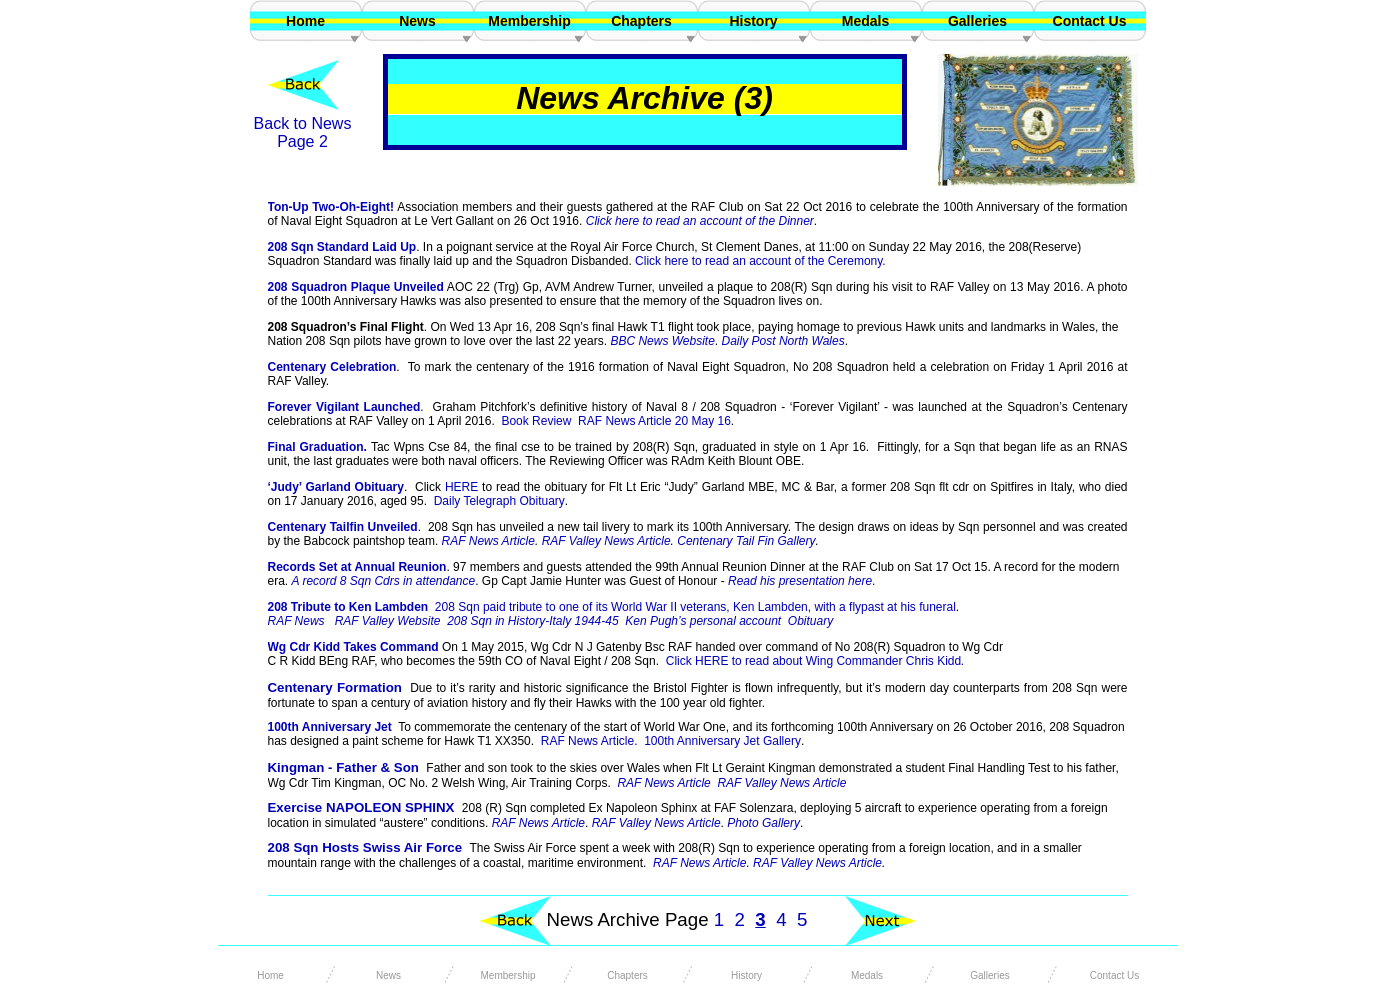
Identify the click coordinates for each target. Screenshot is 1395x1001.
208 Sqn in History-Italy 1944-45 (532, 621)
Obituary (810, 621)
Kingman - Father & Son (343, 767)
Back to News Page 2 (303, 132)
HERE (461, 487)
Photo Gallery (763, 823)
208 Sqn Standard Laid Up (342, 247)
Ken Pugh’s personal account (703, 621)
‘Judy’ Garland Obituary (336, 487)
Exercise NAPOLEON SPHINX (361, 807)
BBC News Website (662, 341)
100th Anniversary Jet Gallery (722, 741)
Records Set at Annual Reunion (357, 567)
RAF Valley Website (388, 621)
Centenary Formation (335, 687)
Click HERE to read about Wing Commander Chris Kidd (818, 661)
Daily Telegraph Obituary (499, 501)
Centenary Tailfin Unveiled (343, 527)
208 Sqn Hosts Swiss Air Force (365, 847)
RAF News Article (699, 863)
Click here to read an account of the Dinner (700, 221)
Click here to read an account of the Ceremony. (760, 261)
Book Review (536, 421)
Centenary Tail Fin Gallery (746, 541)
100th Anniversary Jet (330, 727)
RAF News (296, 621)
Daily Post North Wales (783, 341)
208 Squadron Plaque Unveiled (356, 287)
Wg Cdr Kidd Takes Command (353, 647)
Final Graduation (316, 447)
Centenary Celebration (332, 367)
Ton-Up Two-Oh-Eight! (331, 207)
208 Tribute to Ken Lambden (612, 607)
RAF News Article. (589, 741)
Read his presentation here (800, 581)
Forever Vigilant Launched (344, 407)
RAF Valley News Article (817, 863)
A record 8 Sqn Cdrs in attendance (384, 581)
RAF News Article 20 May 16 (654, 421)
